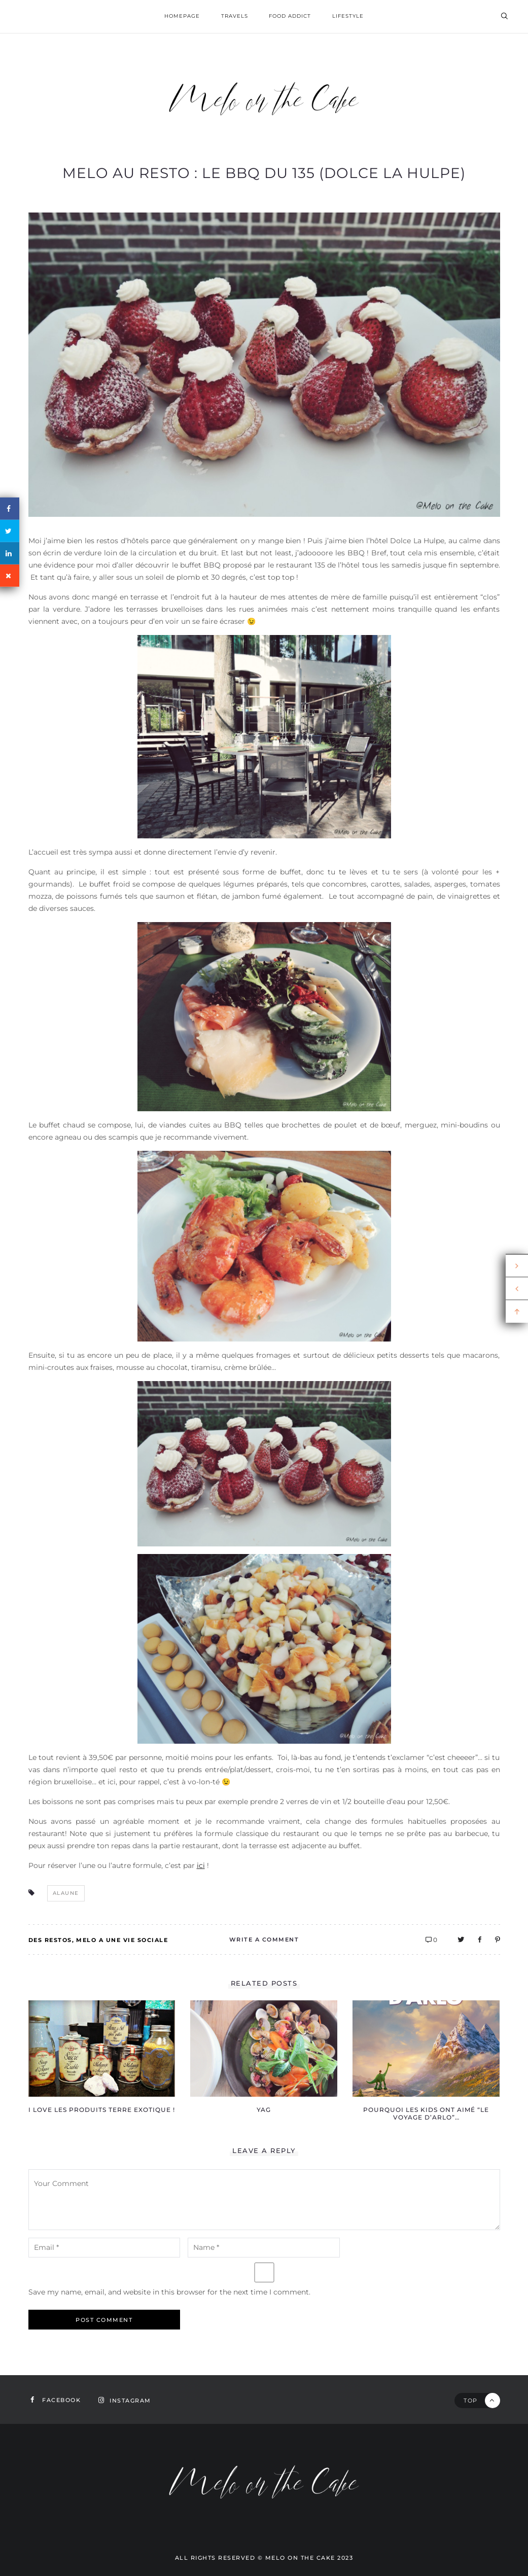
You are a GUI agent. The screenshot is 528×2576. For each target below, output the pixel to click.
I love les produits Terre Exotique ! (101, 2109)
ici (201, 1865)
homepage (182, 16)
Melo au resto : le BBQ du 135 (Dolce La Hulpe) (264, 173)
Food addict (290, 16)
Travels (234, 16)
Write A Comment (264, 1939)
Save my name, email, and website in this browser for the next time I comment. (169, 2292)
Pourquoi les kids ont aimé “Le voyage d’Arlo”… (426, 2113)
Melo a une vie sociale (122, 1940)
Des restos (50, 1940)
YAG (264, 2109)
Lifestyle (348, 16)
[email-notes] (104, 2247)
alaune (66, 1893)
